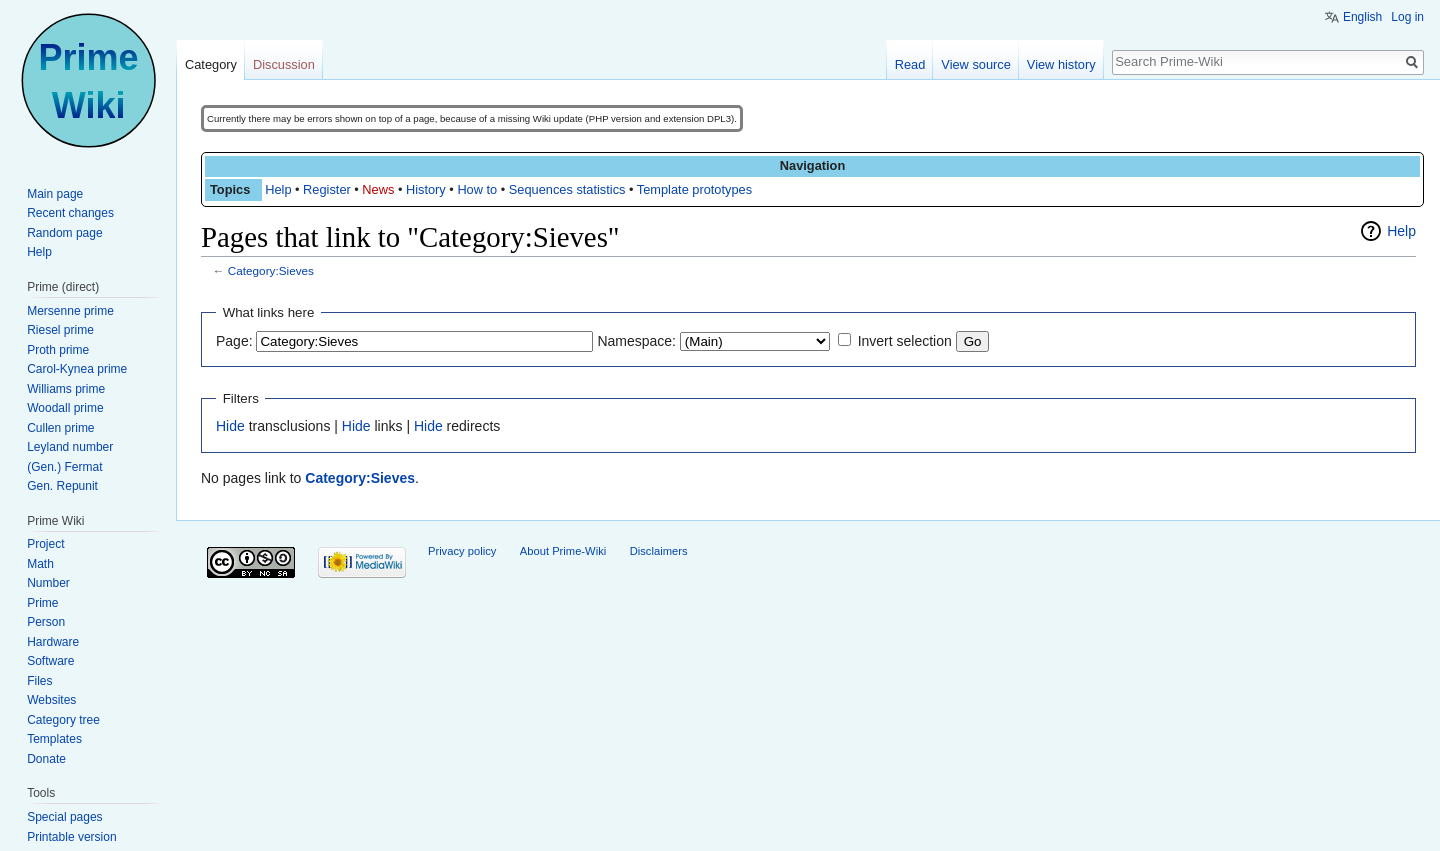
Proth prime (58, 350)
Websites (51, 700)
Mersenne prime (70, 311)
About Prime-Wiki (563, 551)
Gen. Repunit (62, 486)
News (378, 189)
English (1362, 17)
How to (477, 189)
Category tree (63, 720)
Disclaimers (659, 551)
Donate (46, 759)
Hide (230, 426)
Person (46, 622)
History (426, 189)
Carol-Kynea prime (77, 369)
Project (45, 544)
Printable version (71, 837)
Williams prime (66, 389)
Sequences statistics (567, 189)
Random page (64, 233)
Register (327, 189)
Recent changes (70, 213)
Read (910, 64)
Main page (55, 194)
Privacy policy (462, 551)
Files (39, 681)
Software (50, 661)
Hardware (53, 642)
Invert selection (905, 341)
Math (40, 564)
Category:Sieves (271, 270)
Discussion (284, 64)
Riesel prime (60, 330)
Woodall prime (65, 408)
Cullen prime (60, 428)
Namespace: (636, 341)
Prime (42, 603)
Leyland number (70, 447)
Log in (1407, 17)
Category (211, 64)
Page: (234, 341)
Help (278, 189)
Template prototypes (694, 189)
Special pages (64, 817)
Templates (54, 739)
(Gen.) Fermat (64, 467)
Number (48, 583)
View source (975, 64)
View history (1061, 64)
